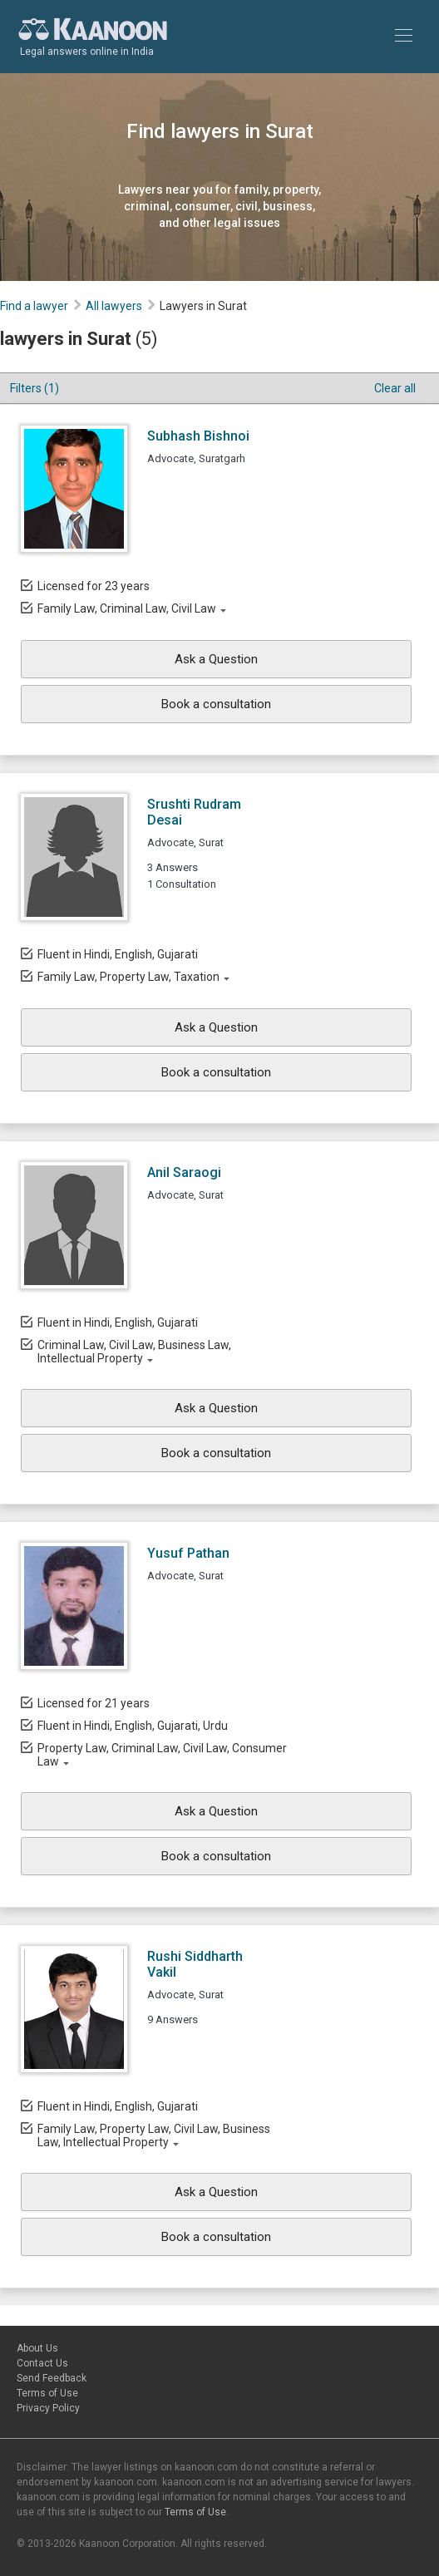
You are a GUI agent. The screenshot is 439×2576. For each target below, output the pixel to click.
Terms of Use (47, 2393)
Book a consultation (216, 704)
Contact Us (42, 2363)
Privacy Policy (48, 2408)
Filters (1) (34, 388)
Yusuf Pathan (188, 1553)
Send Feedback (51, 2378)
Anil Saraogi (184, 1172)
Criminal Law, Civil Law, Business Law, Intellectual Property (134, 1351)
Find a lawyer (34, 306)
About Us (37, 2348)
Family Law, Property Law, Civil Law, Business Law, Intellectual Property (153, 2135)
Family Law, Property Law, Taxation (128, 976)
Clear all (395, 388)
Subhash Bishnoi (198, 436)
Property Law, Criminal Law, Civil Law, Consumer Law (162, 1754)
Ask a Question (216, 659)
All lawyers (114, 306)
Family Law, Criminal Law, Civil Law (126, 608)
